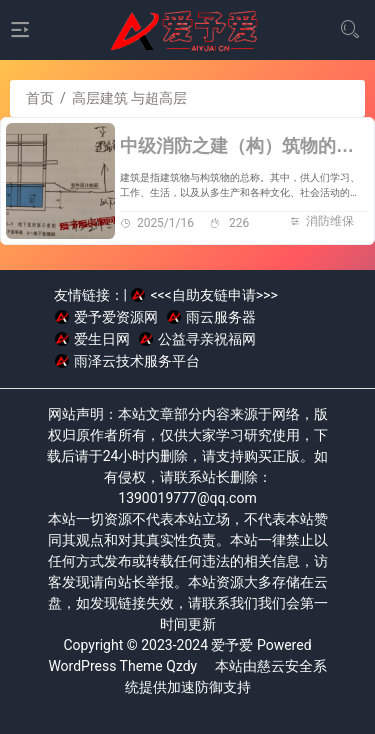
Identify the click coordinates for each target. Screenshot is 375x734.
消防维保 (330, 221)
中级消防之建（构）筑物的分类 (246, 146)
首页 (40, 98)
